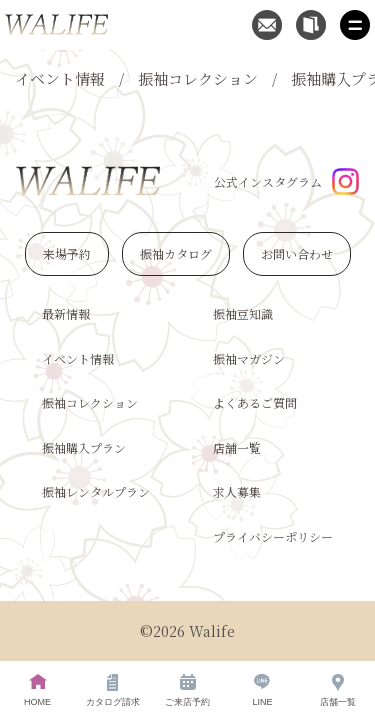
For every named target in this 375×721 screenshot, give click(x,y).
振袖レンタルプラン (96, 491)
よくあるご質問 (255, 402)
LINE (262, 690)
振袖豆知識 (243, 313)
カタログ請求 (113, 690)
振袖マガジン (249, 358)
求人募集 (237, 491)
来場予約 (67, 253)
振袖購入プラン (84, 447)
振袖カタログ (176, 253)
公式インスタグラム (286, 181)
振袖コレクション (198, 78)
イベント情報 (60, 78)
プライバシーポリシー (273, 536)
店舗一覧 (237, 447)
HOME (37, 690)
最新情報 (66, 313)
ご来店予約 (187, 690)
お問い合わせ (297, 253)
